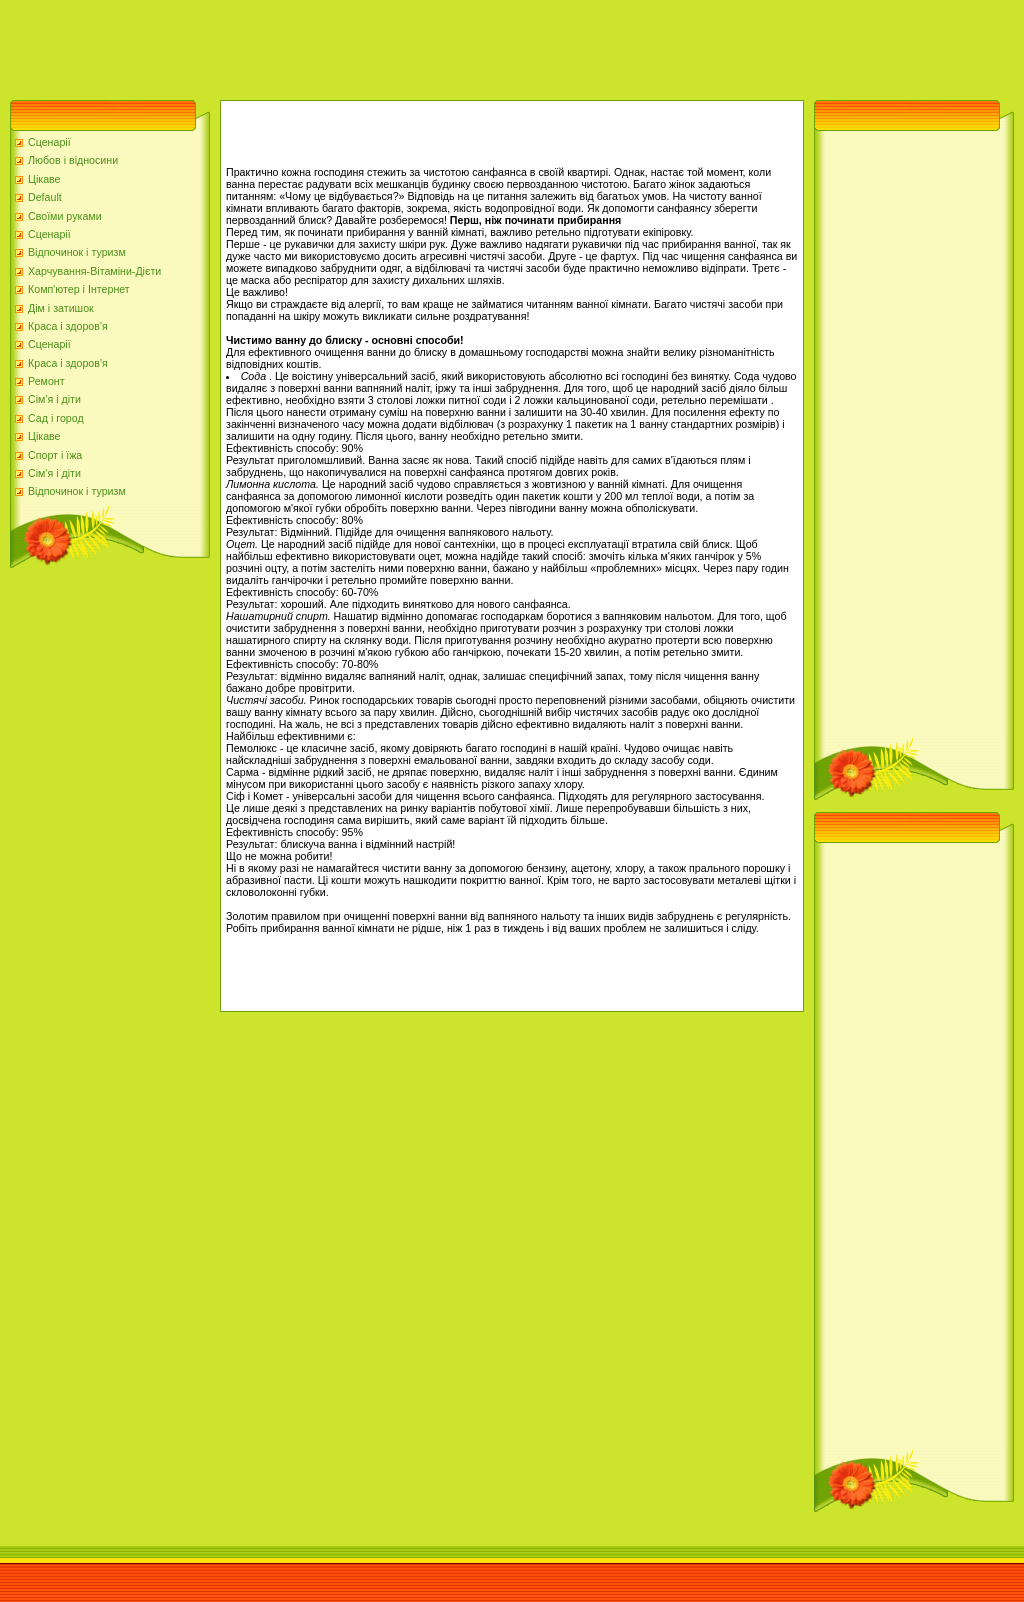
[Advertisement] (364, 45)
